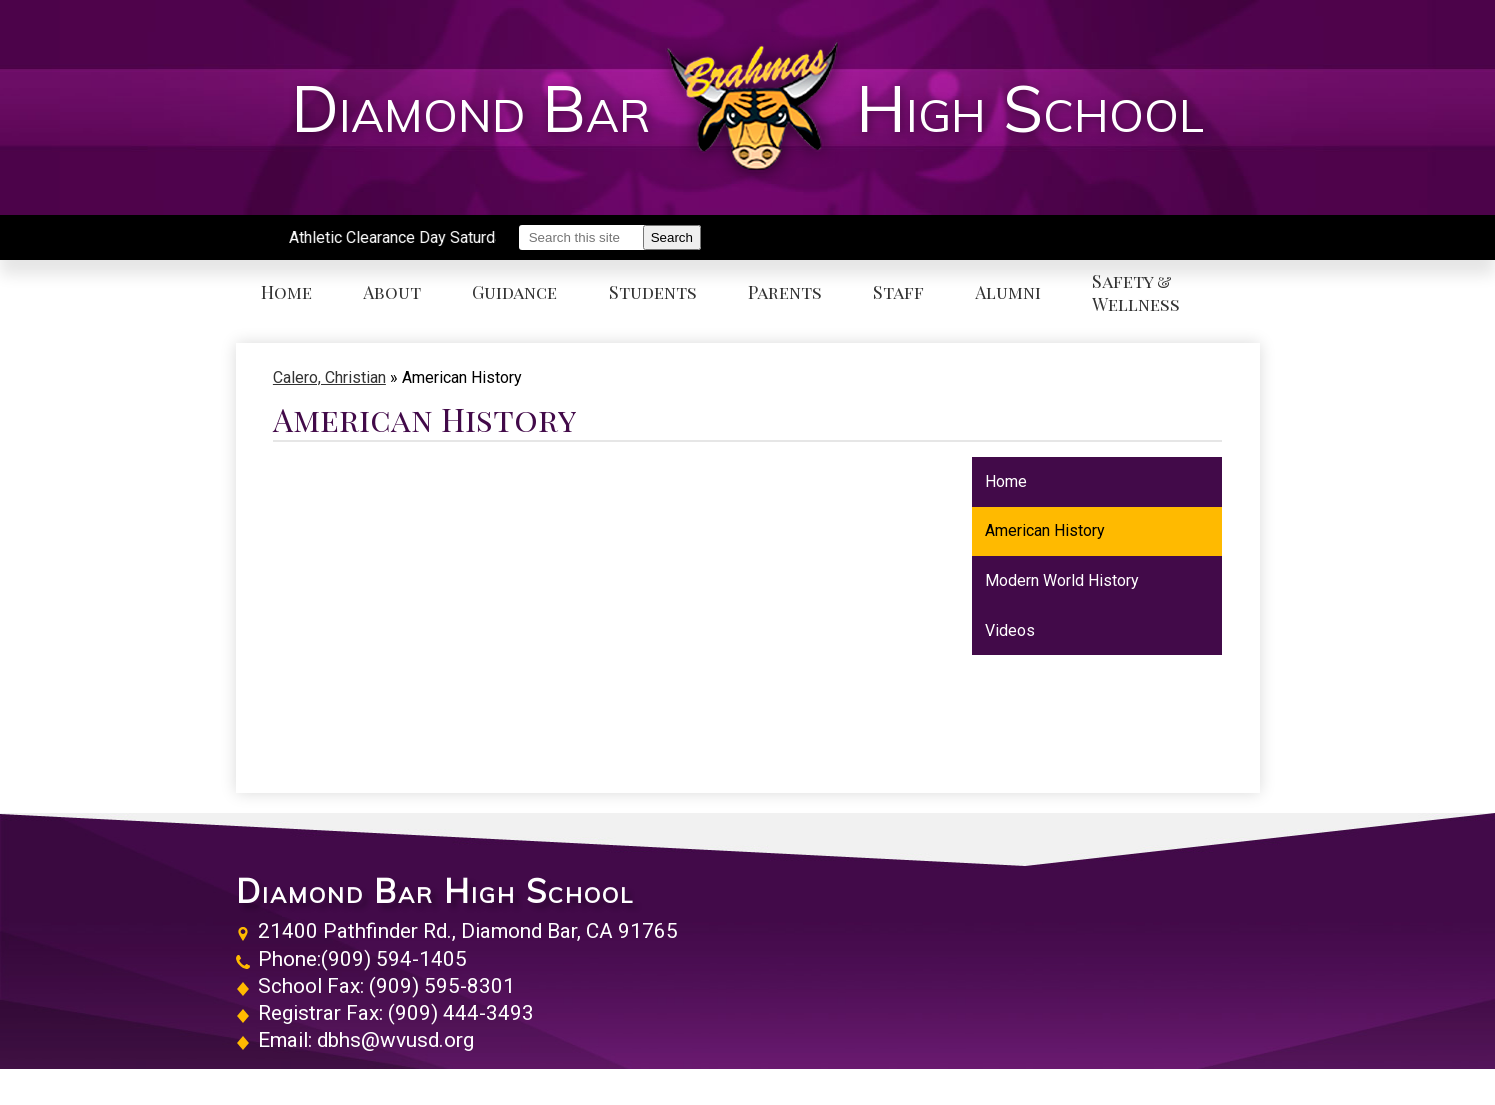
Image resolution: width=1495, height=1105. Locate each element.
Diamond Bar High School (435, 891)
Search (672, 237)
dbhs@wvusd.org (395, 1040)
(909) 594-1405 (394, 959)
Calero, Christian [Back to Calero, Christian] (329, 377)
